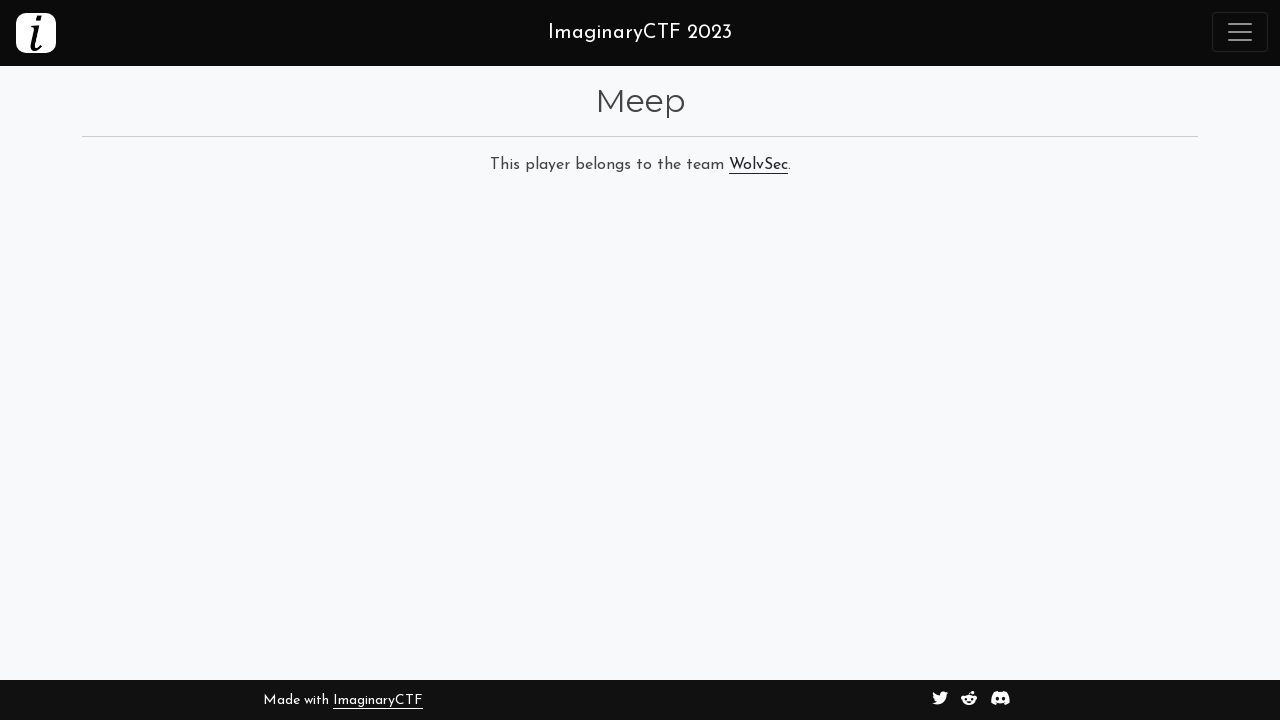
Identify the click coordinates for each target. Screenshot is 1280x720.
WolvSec (758, 165)
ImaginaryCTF (378, 700)
